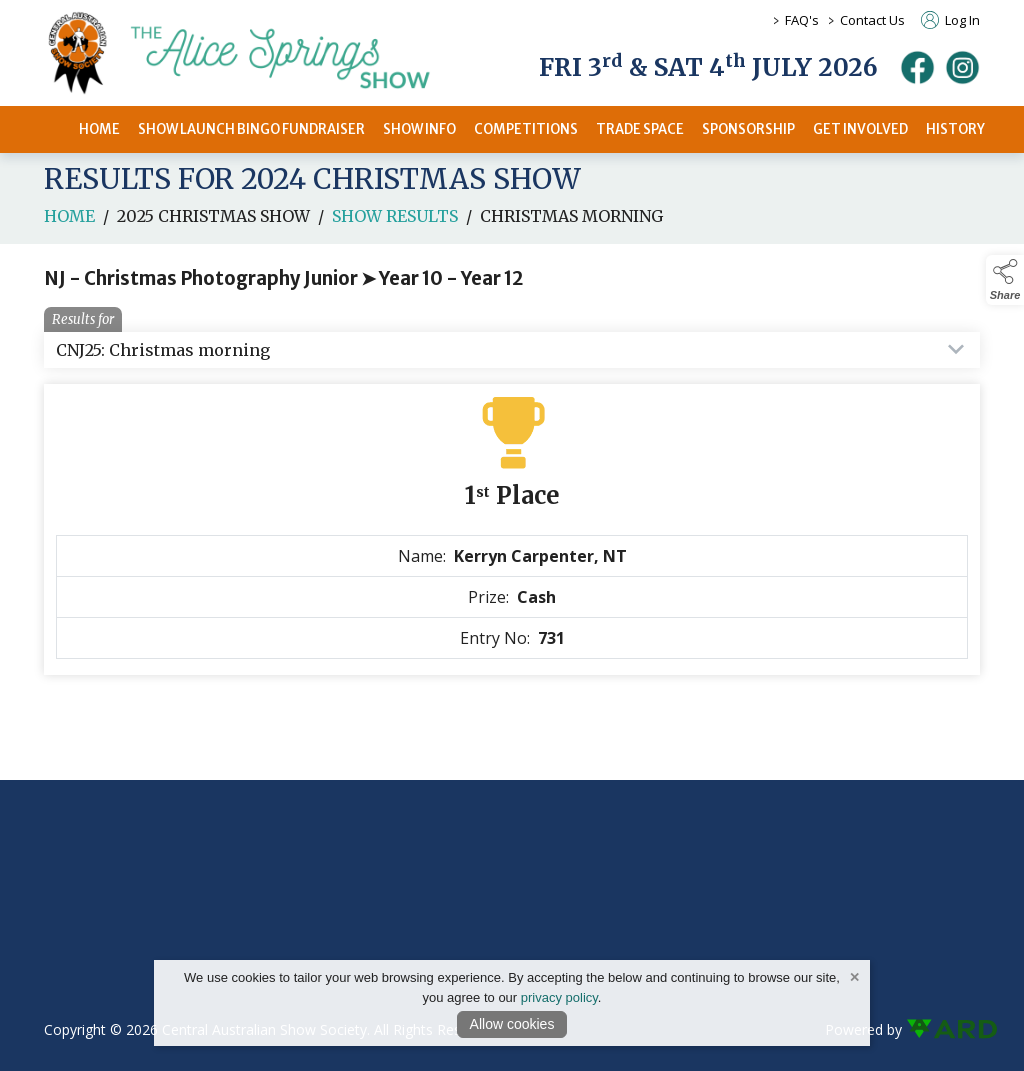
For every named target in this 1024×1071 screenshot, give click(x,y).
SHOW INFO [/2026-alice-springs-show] (419, 129)
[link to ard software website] (943, 1029)
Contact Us (872, 20)
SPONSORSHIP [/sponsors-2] (748, 129)
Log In (950, 20)
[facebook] (917, 67)
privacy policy (559, 997)
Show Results (395, 222)
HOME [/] (99, 129)
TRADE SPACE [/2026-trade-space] (640, 129)
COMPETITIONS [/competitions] (526, 129)
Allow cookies (512, 1024)
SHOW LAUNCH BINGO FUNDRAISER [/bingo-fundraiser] (251, 129)
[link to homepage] (264, 53)
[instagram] (962, 67)
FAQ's (802, 20)
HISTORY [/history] (955, 129)
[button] (1005, 280)
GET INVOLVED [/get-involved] (860, 129)
